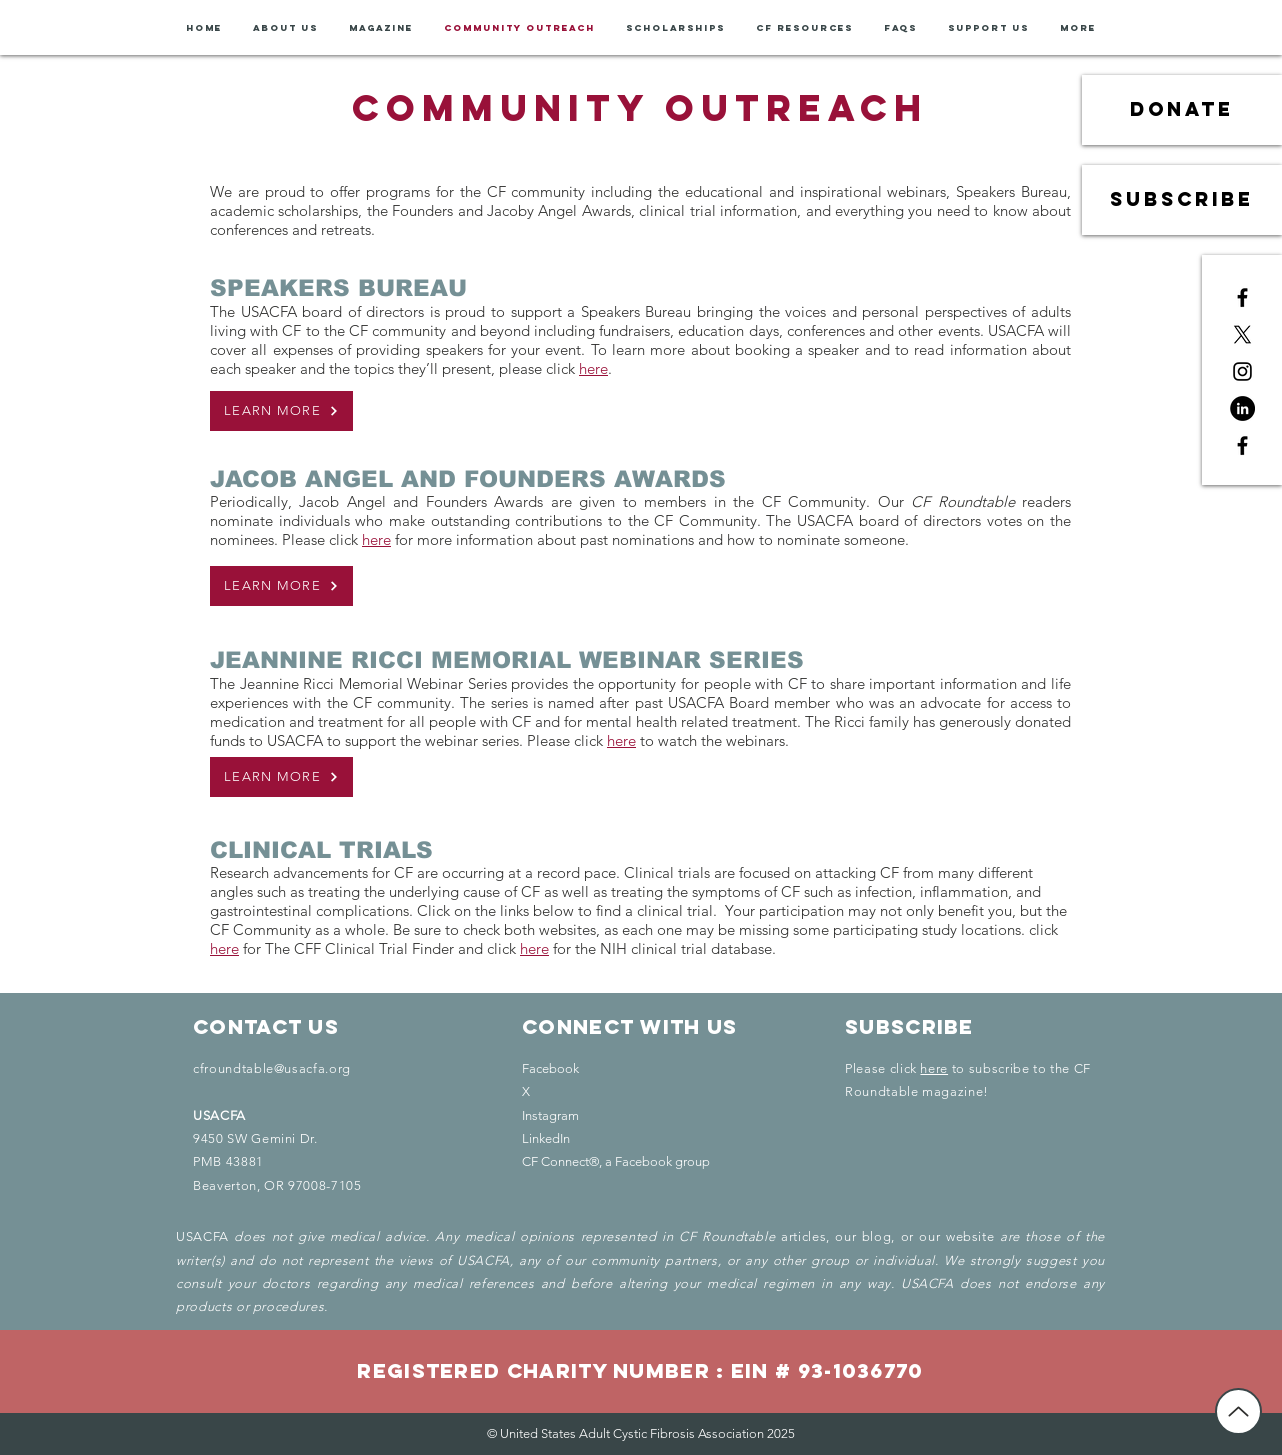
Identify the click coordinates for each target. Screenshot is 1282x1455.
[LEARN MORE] (281, 411)
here (593, 368)
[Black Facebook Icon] (1242, 297)
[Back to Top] (1238, 1411)
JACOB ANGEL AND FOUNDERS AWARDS (468, 479)
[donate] (1182, 110)
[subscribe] (1182, 200)
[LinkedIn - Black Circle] (1242, 408)
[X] (1242, 334)
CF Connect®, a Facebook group (616, 1161)
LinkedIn (546, 1138)
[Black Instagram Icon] (1242, 371)
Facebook (550, 1068)
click (1043, 929)
